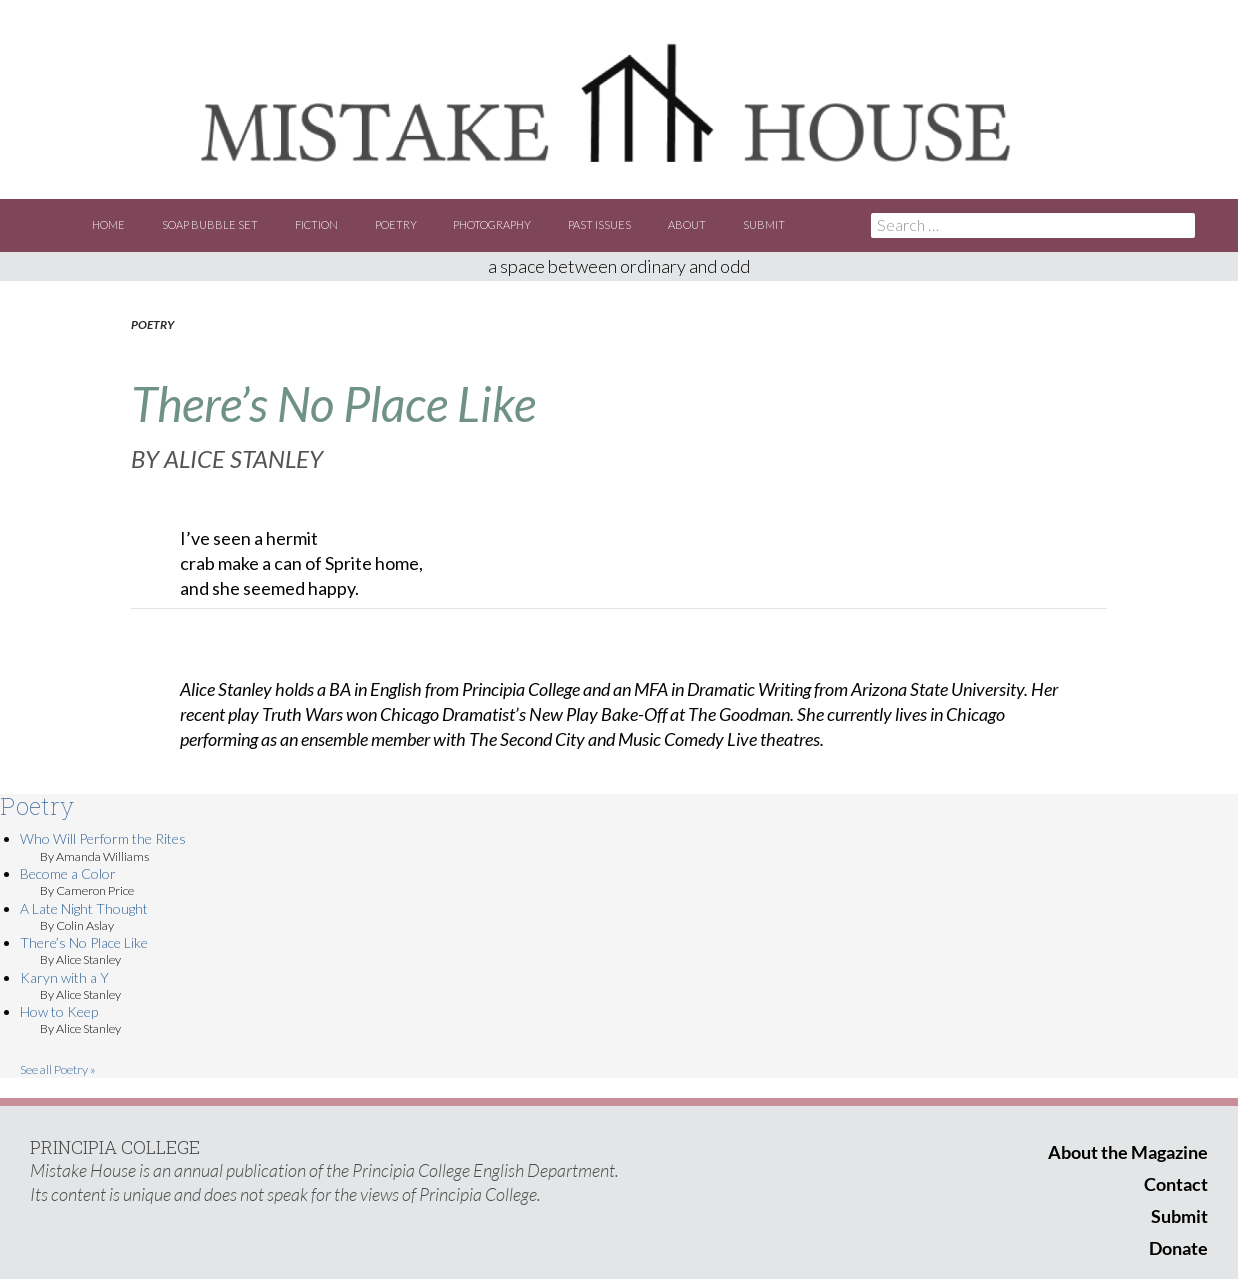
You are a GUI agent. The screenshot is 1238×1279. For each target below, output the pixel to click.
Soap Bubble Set (210, 224)
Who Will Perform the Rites (103, 838)
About (687, 224)
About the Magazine (1128, 1152)
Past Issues (599, 224)
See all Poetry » (58, 1069)
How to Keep (59, 1011)
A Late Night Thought (84, 908)
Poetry (396, 224)
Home (108, 224)
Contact (1176, 1184)
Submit (764, 224)
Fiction (316, 224)
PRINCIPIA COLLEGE (115, 1147)
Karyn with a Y (64, 977)
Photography (492, 224)
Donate (1178, 1248)
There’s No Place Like (84, 942)
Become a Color (68, 873)
